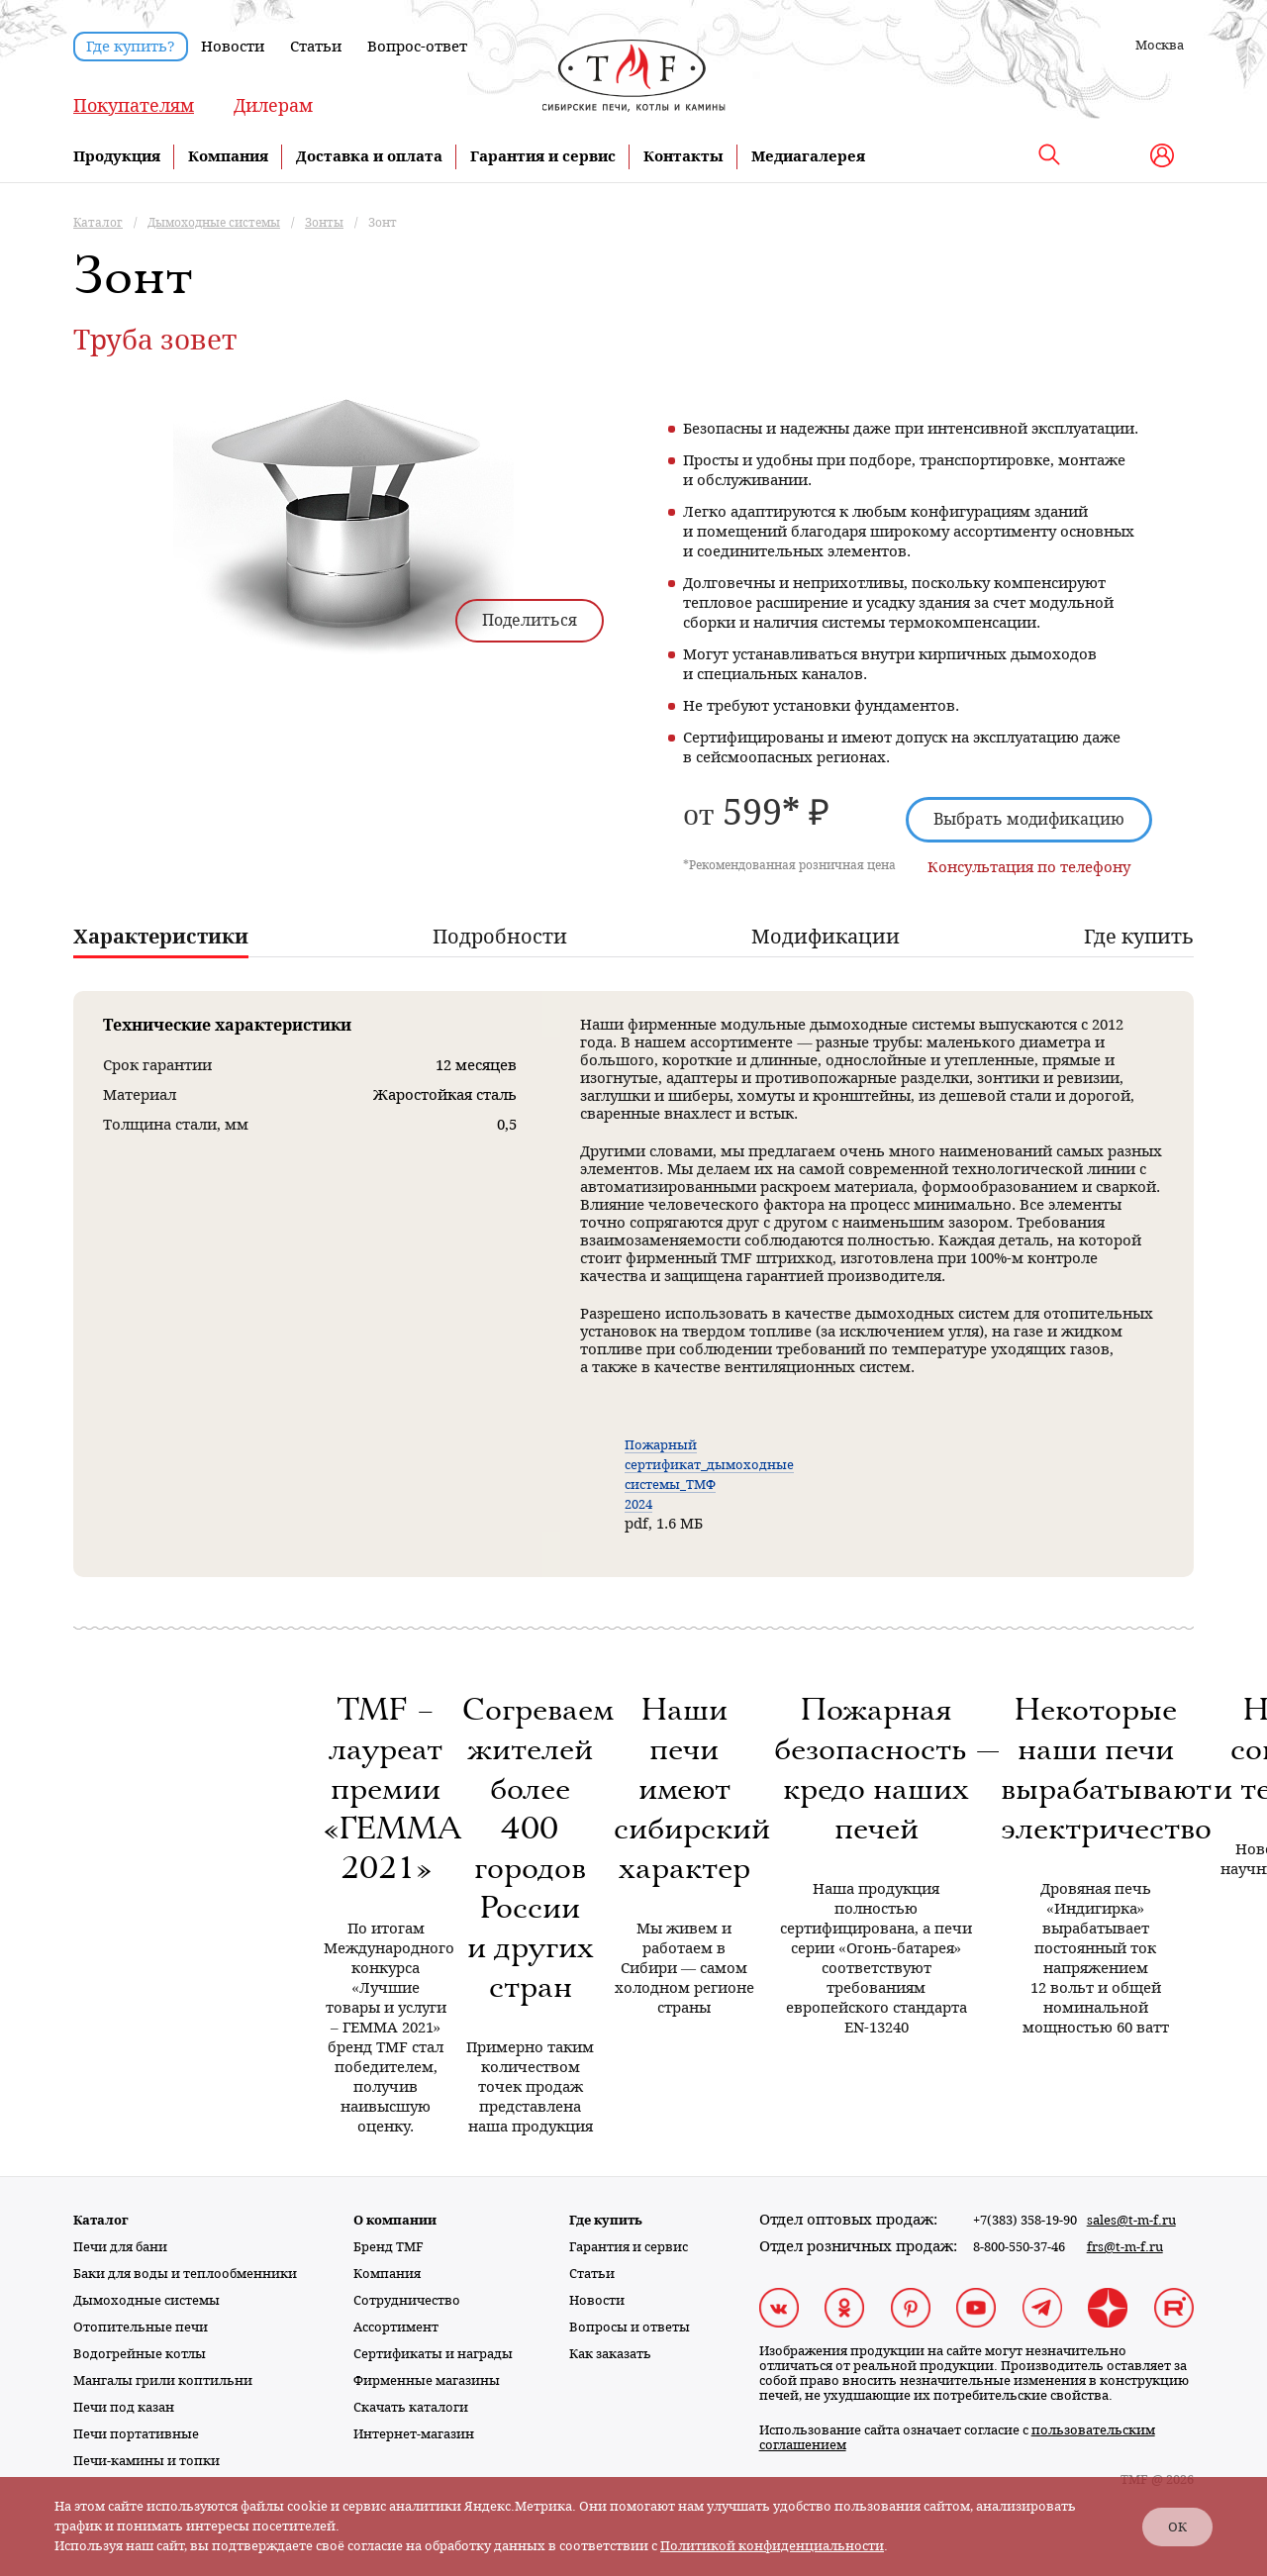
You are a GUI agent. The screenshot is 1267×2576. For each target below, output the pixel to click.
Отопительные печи (140, 2327)
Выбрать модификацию (1028, 819)
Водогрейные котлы (139, 2353)
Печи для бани (120, 2246)
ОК (1177, 2527)
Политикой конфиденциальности (772, 2545)
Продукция (116, 156)
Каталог (101, 2220)
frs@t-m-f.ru (1125, 2246)
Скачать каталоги (410, 2407)
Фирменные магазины (426, 2380)
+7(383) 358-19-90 (1025, 2220)
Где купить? (130, 46)
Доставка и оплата (369, 156)
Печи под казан (123, 2407)
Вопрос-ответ (417, 46)
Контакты (683, 156)
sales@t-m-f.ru (1131, 2220)
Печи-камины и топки (146, 2460)
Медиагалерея (808, 156)
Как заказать (610, 2353)
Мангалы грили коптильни (162, 2380)
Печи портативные (136, 2434)
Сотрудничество (406, 2300)
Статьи (315, 46)
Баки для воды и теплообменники (185, 2273)
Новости (232, 46)
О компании (395, 2220)
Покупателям (133, 105)
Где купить (605, 2220)
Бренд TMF (388, 2246)
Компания (228, 156)
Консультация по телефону (1028, 867)
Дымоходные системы (146, 2300)
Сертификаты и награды (433, 2353)
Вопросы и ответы (629, 2327)
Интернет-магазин (413, 2434)
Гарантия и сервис (543, 156)
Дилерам (273, 105)
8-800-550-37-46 (1019, 2246)
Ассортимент (396, 2327)
